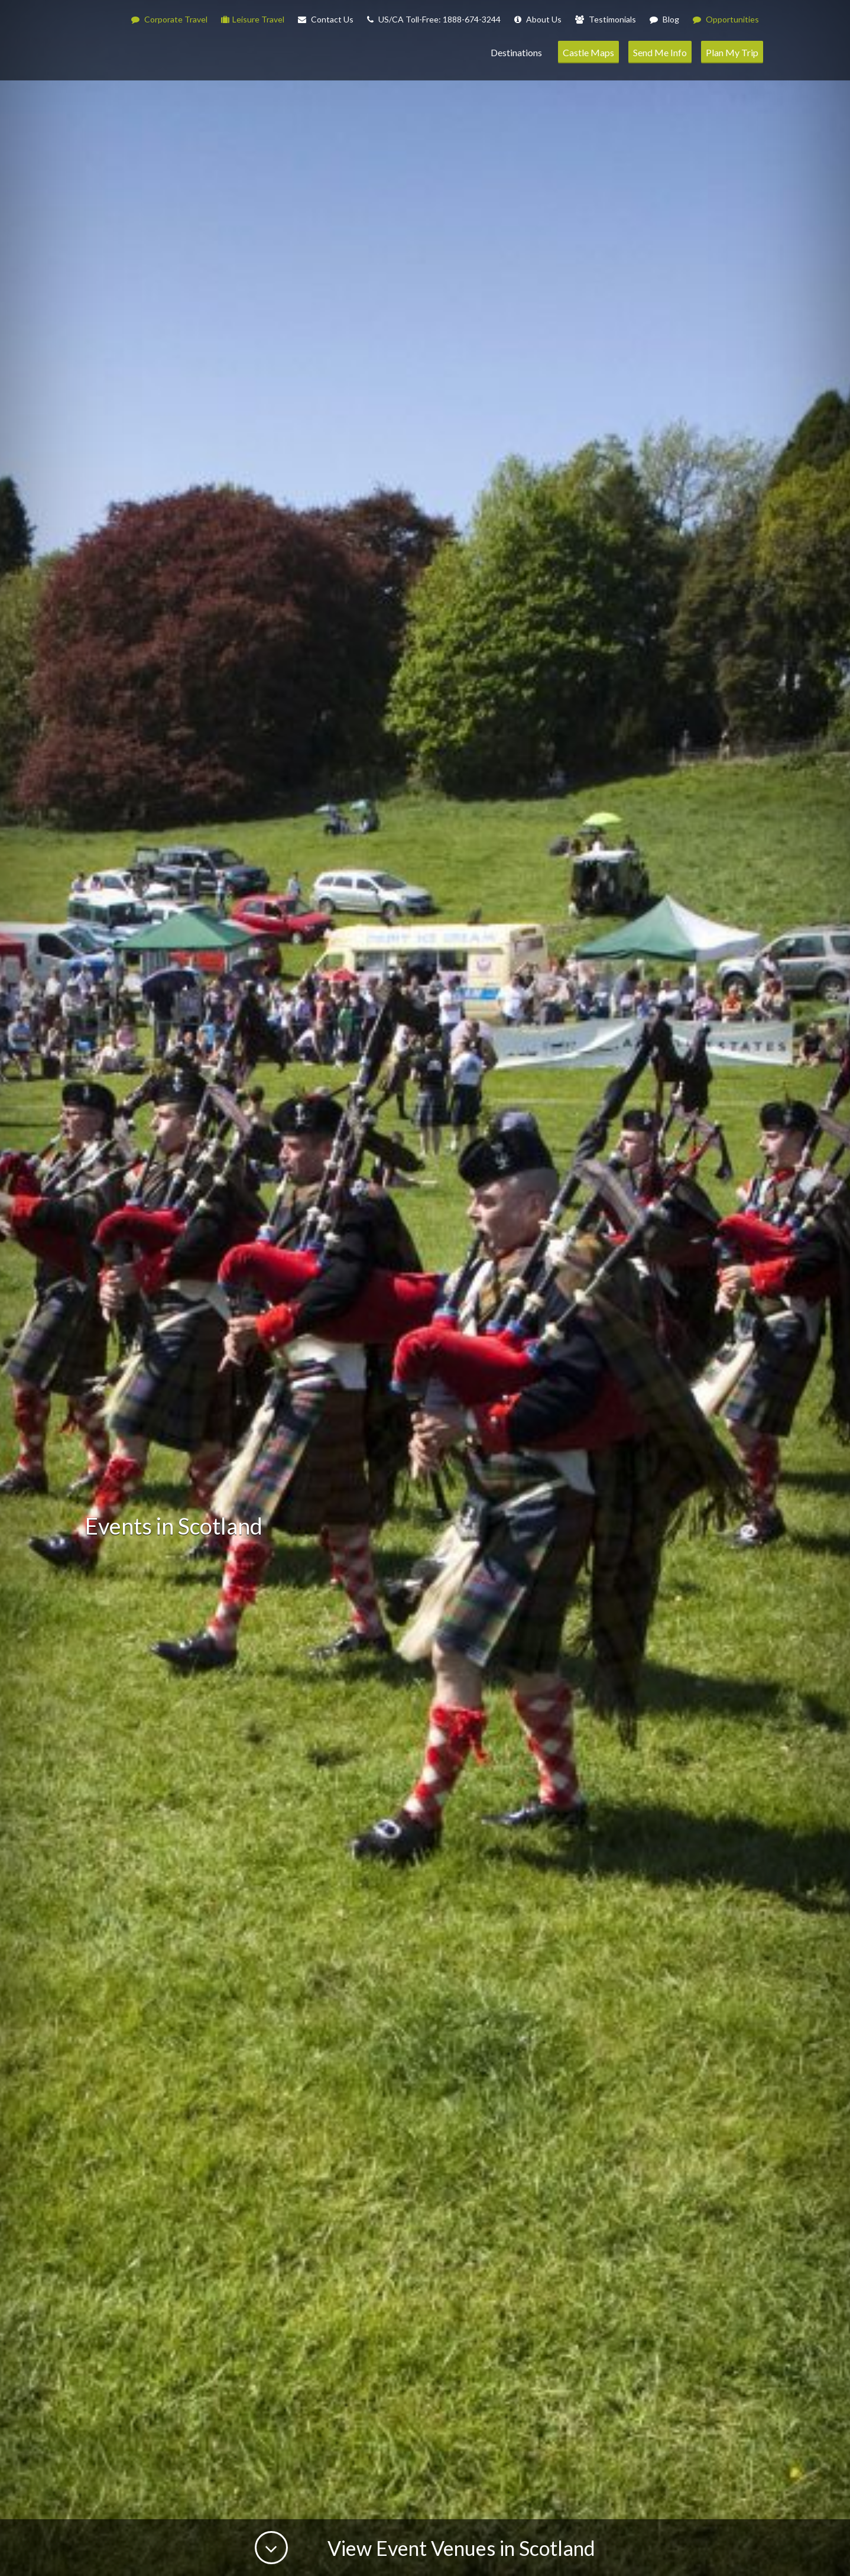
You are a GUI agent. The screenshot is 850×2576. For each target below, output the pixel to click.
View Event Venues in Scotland (459, 2548)
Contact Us (325, 19)
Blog (664, 19)
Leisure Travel (252, 19)
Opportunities (726, 19)
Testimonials (605, 19)
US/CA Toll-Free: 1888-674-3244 (434, 19)
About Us (538, 19)
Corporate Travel (169, 19)
